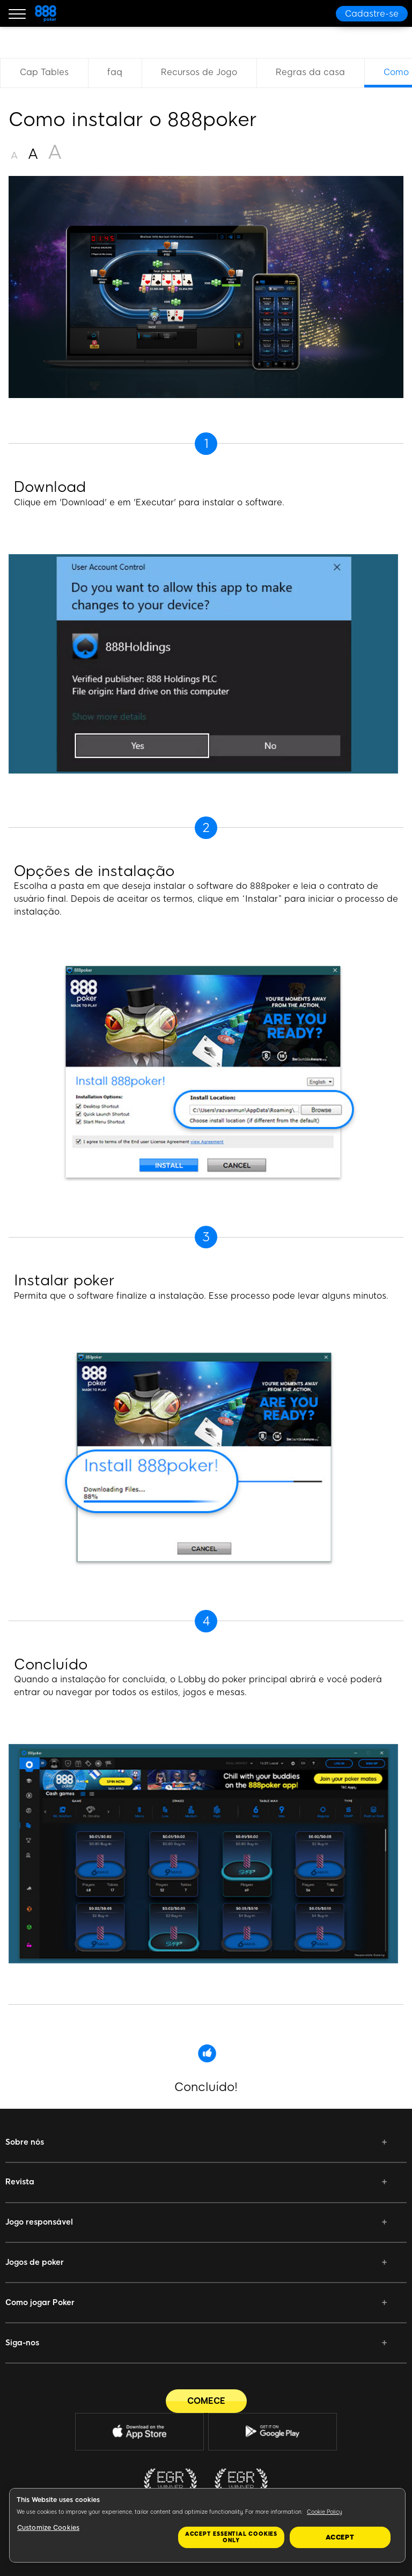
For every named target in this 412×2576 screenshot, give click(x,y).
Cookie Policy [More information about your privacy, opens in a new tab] (324, 2511)
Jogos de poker (34, 2262)
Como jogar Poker (40, 2302)
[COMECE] (206, 2401)
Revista (19, 2182)
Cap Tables (44, 72)
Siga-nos (22, 2342)
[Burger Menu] (17, 13)
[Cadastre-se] (372, 13)
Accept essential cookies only (231, 2537)
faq (114, 72)
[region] (207, 2525)
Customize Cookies (48, 2527)
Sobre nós (24, 2142)
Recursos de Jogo (199, 72)
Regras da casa (310, 72)
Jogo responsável (39, 2222)
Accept (340, 2537)
